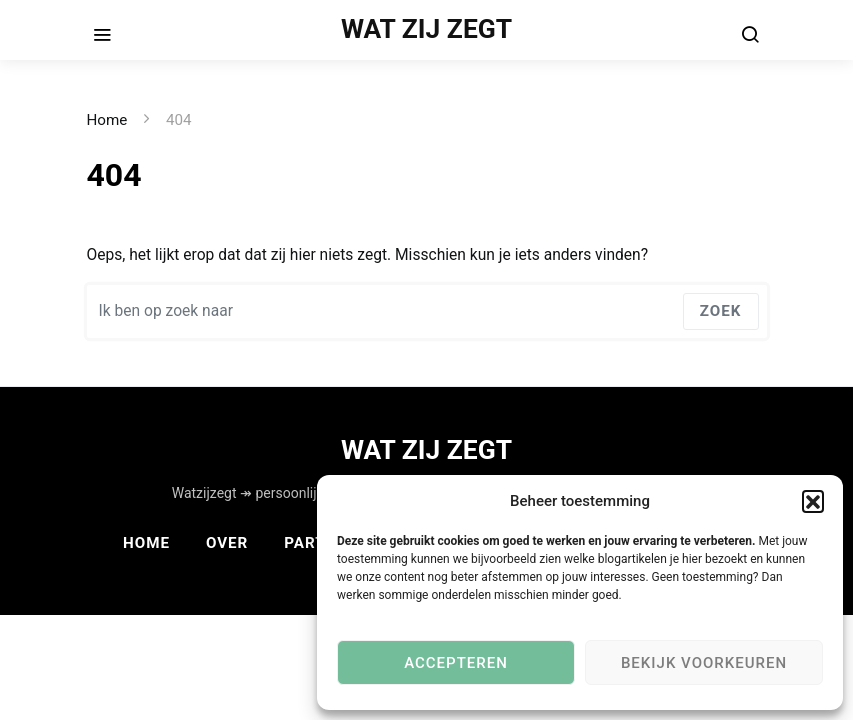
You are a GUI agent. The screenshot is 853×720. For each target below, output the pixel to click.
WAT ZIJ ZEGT (426, 29)
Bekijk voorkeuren (704, 663)
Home (107, 120)
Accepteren (456, 663)
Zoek (721, 311)
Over (227, 543)
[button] (813, 501)
